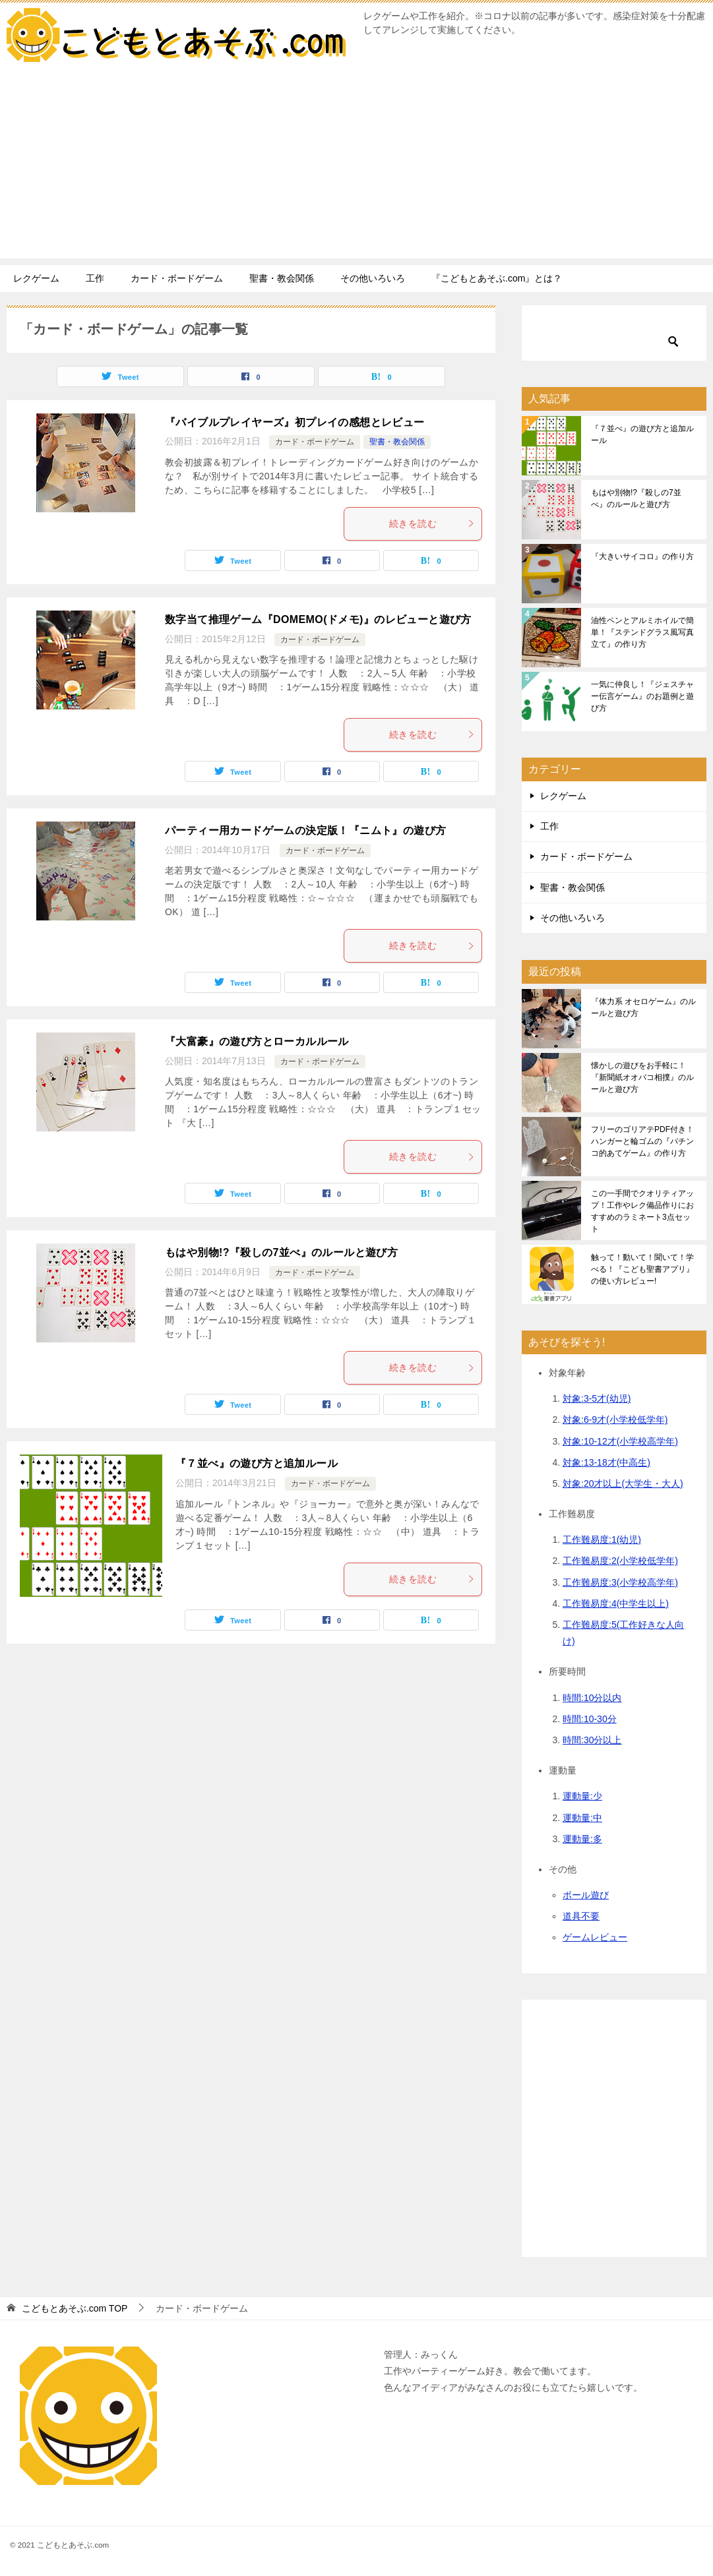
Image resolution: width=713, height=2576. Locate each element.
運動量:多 (582, 1839)
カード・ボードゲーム (177, 278)
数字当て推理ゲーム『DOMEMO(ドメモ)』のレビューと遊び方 (318, 619)
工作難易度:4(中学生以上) (616, 1603)
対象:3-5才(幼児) (597, 1398)
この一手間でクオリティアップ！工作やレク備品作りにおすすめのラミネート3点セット (642, 1211)
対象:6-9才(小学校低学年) (615, 1419)
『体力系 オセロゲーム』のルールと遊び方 (643, 1007)
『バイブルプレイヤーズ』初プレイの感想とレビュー (295, 422)
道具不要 (581, 1916)
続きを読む (432, 523)
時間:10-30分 (590, 1719)
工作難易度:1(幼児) (602, 1539)
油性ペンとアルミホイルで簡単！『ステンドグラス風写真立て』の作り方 (642, 632)
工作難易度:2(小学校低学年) (620, 1560)
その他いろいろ (372, 278)
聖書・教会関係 (281, 278)
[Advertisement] (356, 166)
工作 (95, 278)
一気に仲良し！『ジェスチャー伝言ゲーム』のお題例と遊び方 (642, 696)
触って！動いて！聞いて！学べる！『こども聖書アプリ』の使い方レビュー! (642, 1269)
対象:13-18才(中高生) (606, 1462)
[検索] (614, 331)
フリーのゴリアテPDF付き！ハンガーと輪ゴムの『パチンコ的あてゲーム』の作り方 (642, 1141)
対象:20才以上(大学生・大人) (623, 1483)
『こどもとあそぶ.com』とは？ (496, 278)
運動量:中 (582, 1817)
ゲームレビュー (595, 1937)
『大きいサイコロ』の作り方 (642, 556)
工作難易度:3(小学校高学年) (620, 1582)
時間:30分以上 (592, 1740)
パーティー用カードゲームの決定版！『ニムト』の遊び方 (305, 830)
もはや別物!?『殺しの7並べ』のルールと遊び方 (281, 1252)
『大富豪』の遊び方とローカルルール (257, 1041)
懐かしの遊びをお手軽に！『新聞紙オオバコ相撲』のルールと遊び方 (642, 1077)
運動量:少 (582, 1796)
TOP (75, 2308)
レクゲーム (36, 278)
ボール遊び (586, 1895)
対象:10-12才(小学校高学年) (620, 1441)
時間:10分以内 (592, 1697)
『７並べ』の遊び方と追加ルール (256, 1463)
